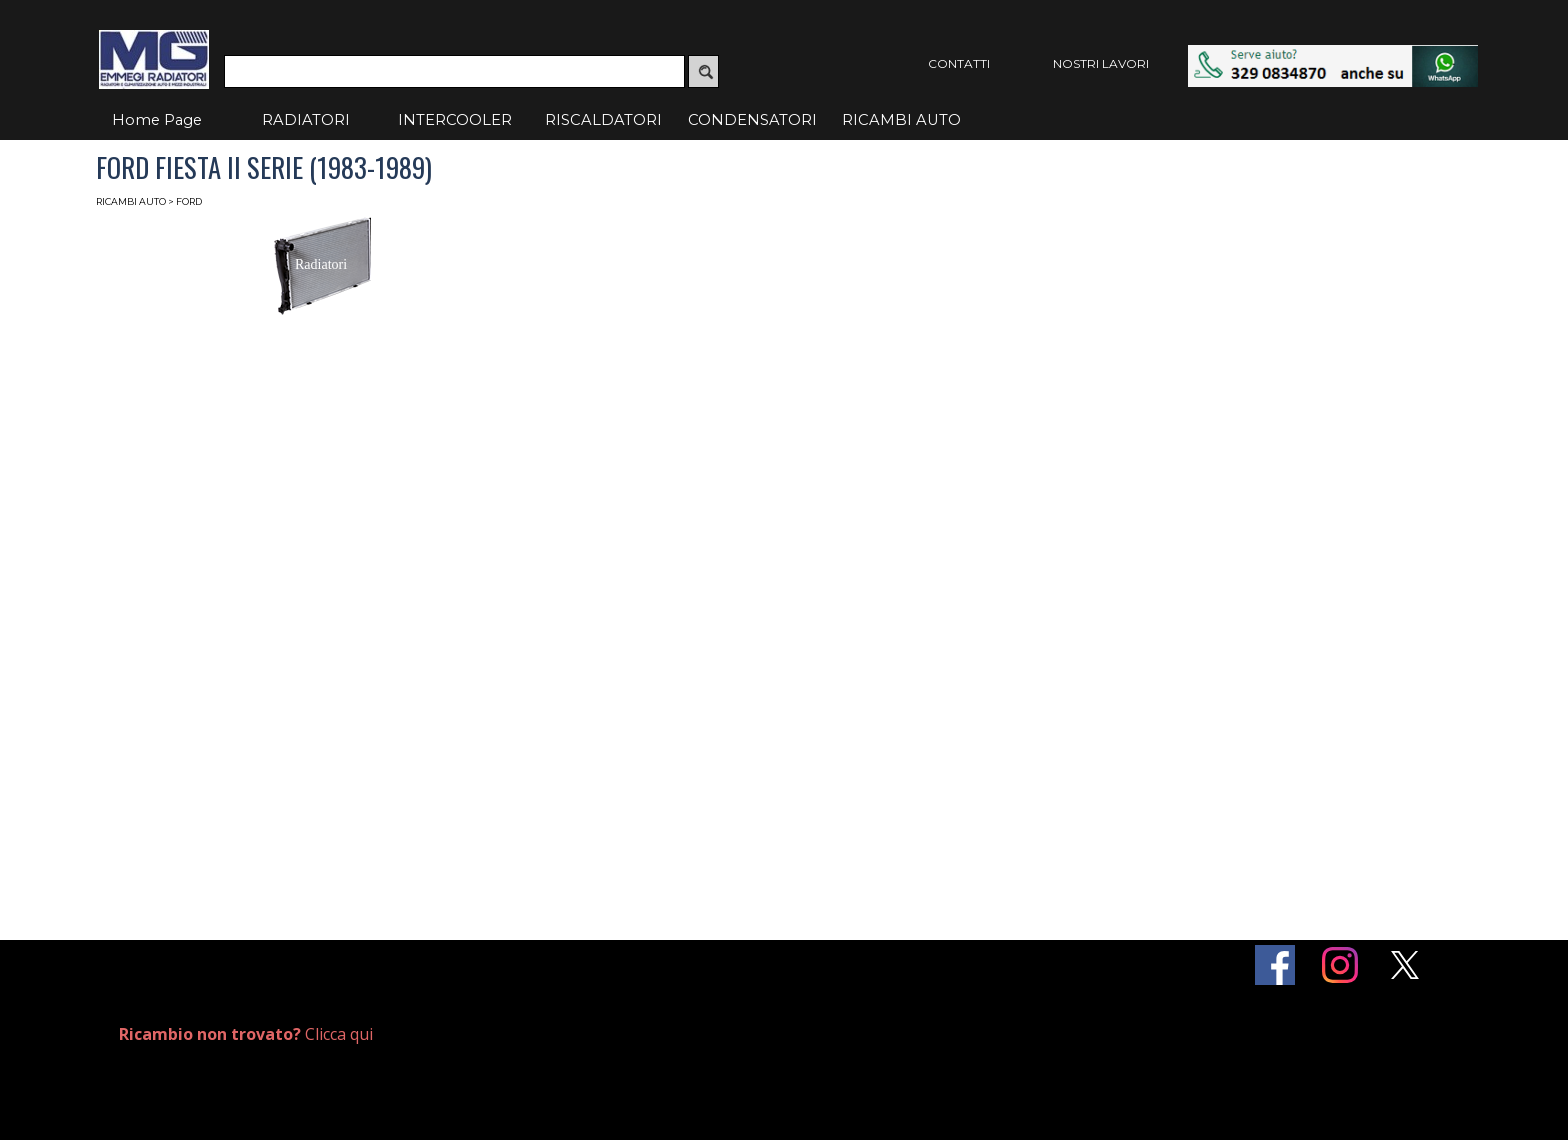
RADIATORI (306, 120)
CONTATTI (959, 63)
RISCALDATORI (603, 120)
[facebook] (1275, 965)
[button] (1333, 54)
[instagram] (1340, 965)
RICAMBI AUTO (901, 120)
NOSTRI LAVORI (1101, 63)
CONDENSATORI (752, 120)
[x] (1405, 965)
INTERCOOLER (455, 120)
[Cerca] (454, 71)
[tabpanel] (341, 1034)
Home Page (157, 120)
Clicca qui (246, 1034)
